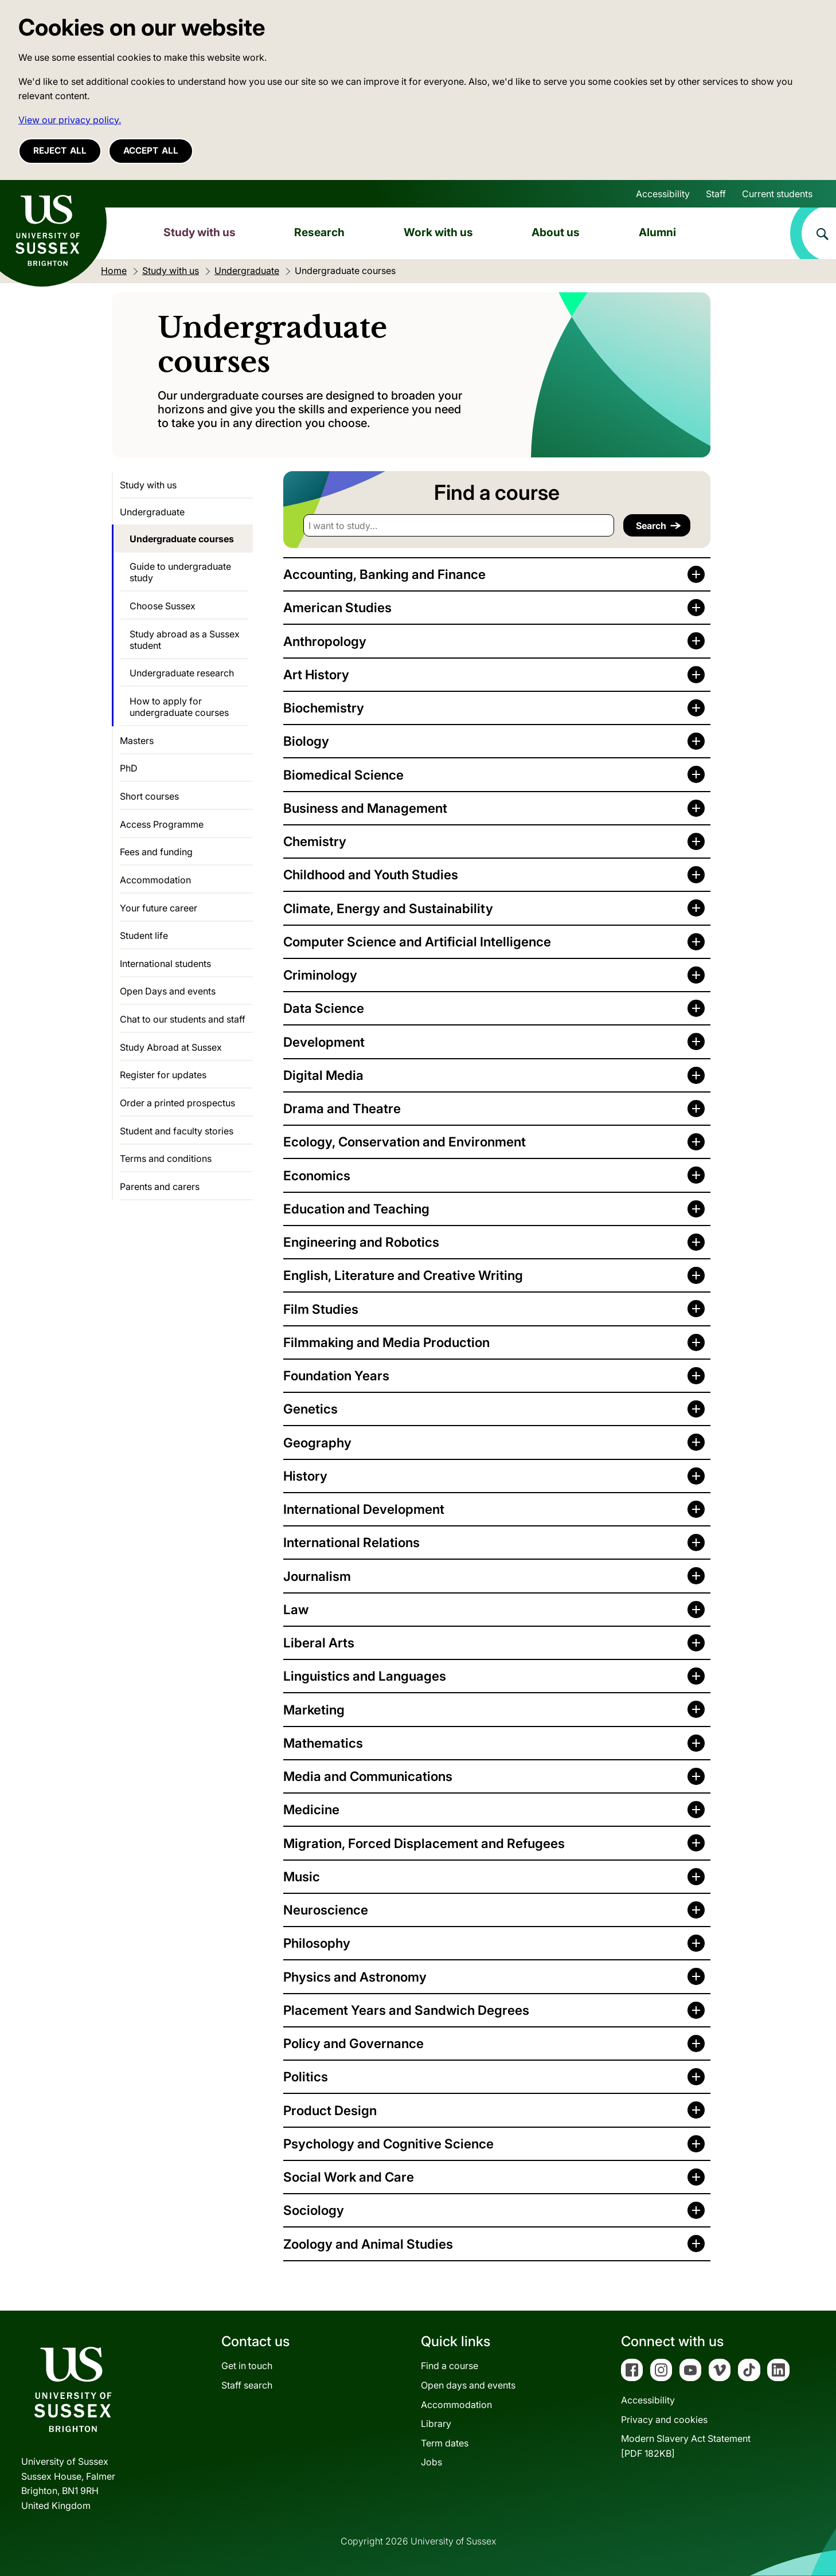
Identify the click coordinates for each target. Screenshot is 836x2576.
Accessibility (663, 193)
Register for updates (163, 1074)
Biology (306, 741)
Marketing (314, 1709)
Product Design (330, 2110)
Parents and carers (160, 1186)
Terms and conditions (166, 1158)
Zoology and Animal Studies (368, 2244)
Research (319, 232)
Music (301, 1876)
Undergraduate (152, 512)
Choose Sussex (163, 606)
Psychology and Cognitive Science (388, 2143)
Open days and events (468, 2385)
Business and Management (365, 808)
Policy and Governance (353, 2043)
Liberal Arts (318, 1642)
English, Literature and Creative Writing (403, 1275)
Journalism (317, 1576)
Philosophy (316, 1943)
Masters (137, 740)
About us (556, 232)
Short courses (149, 796)
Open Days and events (168, 991)
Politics (305, 2076)
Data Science (323, 1008)
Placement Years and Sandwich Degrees (406, 2010)
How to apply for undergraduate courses (179, 706)
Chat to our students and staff (182, 1019)
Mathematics (323, 1743)
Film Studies (320, 1309)
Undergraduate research (182, 673)
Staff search (246, 2385)
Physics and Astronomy (355, 1976)
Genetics (310, 1408)
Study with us (199, 232)
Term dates (444, 2443)
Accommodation (155, 880)
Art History (316, 674)
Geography (317, 1442)
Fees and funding (156, 852)
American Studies (337, 607)
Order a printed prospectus (177, 1103)
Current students (777, 193)
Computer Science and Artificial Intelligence (417, 941)
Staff (716, 193)
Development (324, 1042)
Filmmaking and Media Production (386, 1342)
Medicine (311, 1809)
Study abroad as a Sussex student (185, 639)
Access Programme (162, 824)
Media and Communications (367, 1776)
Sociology (313, 2210)
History (305, 1475)
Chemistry (314, 841)
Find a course (449, 2365)
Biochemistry (323, 707)
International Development (363, 1509)
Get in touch (246, 2365)
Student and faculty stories (176, 1131)
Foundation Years (336, 1375)
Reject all (60, 150)
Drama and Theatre (342, 1108)
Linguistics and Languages (364, 1676)
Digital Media (323, 1075)
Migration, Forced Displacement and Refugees (424, 1843)
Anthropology (324, 641)
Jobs (431, 2462)
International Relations (351, 1542)
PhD (129, 768)
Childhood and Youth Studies (370, 874)
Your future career (158, 908)
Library (436, 2423)
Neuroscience (325, 1909)
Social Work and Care (348, 2176)
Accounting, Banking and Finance (384, 574)
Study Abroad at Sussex (171, 1047)
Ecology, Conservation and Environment (404, 1141)
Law (295, 1609)
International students (165, 963)
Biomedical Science (343, 774)
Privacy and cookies (664, 2419)
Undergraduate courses (182, 539)
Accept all (150, 150)
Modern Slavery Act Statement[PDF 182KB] (686, 2446)
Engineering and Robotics (361, 1242)
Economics (316, 1175)
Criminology (320, 974)
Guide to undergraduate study (180, 572)
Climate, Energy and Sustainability (388, 908)
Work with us (438, 232)
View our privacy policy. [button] (69, 120)
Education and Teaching (356, 1208)
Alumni (657, 232)
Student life (144, 935)
